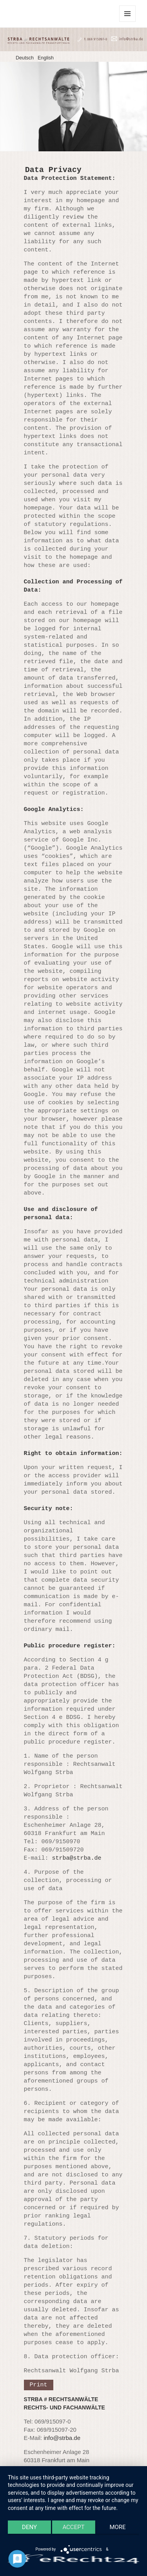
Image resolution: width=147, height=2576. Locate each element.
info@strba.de (62, 2437)
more (117, 2527)
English (46, 58)
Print (38, 2385)
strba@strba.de (77, 1858)
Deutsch (25, 58)
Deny (29, 2527)
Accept (73, 2527)
